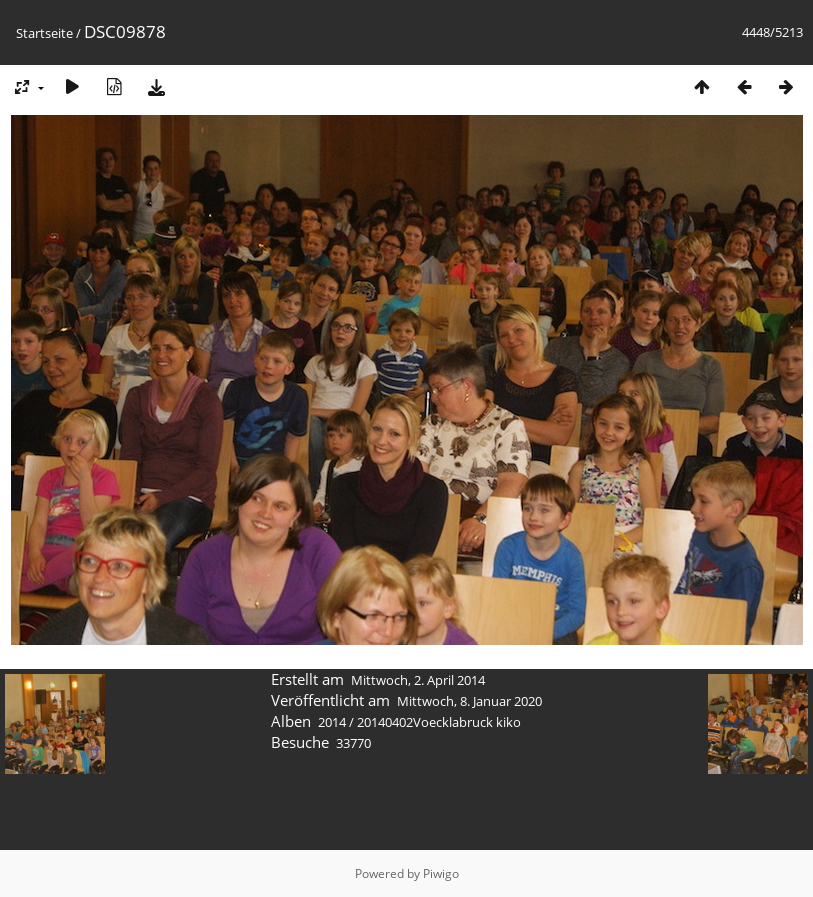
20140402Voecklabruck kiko (439, 722)
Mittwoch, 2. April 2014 (418, 680)
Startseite (44, 33)
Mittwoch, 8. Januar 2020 (469, 701)
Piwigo (441, 873)
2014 (332, 722)
